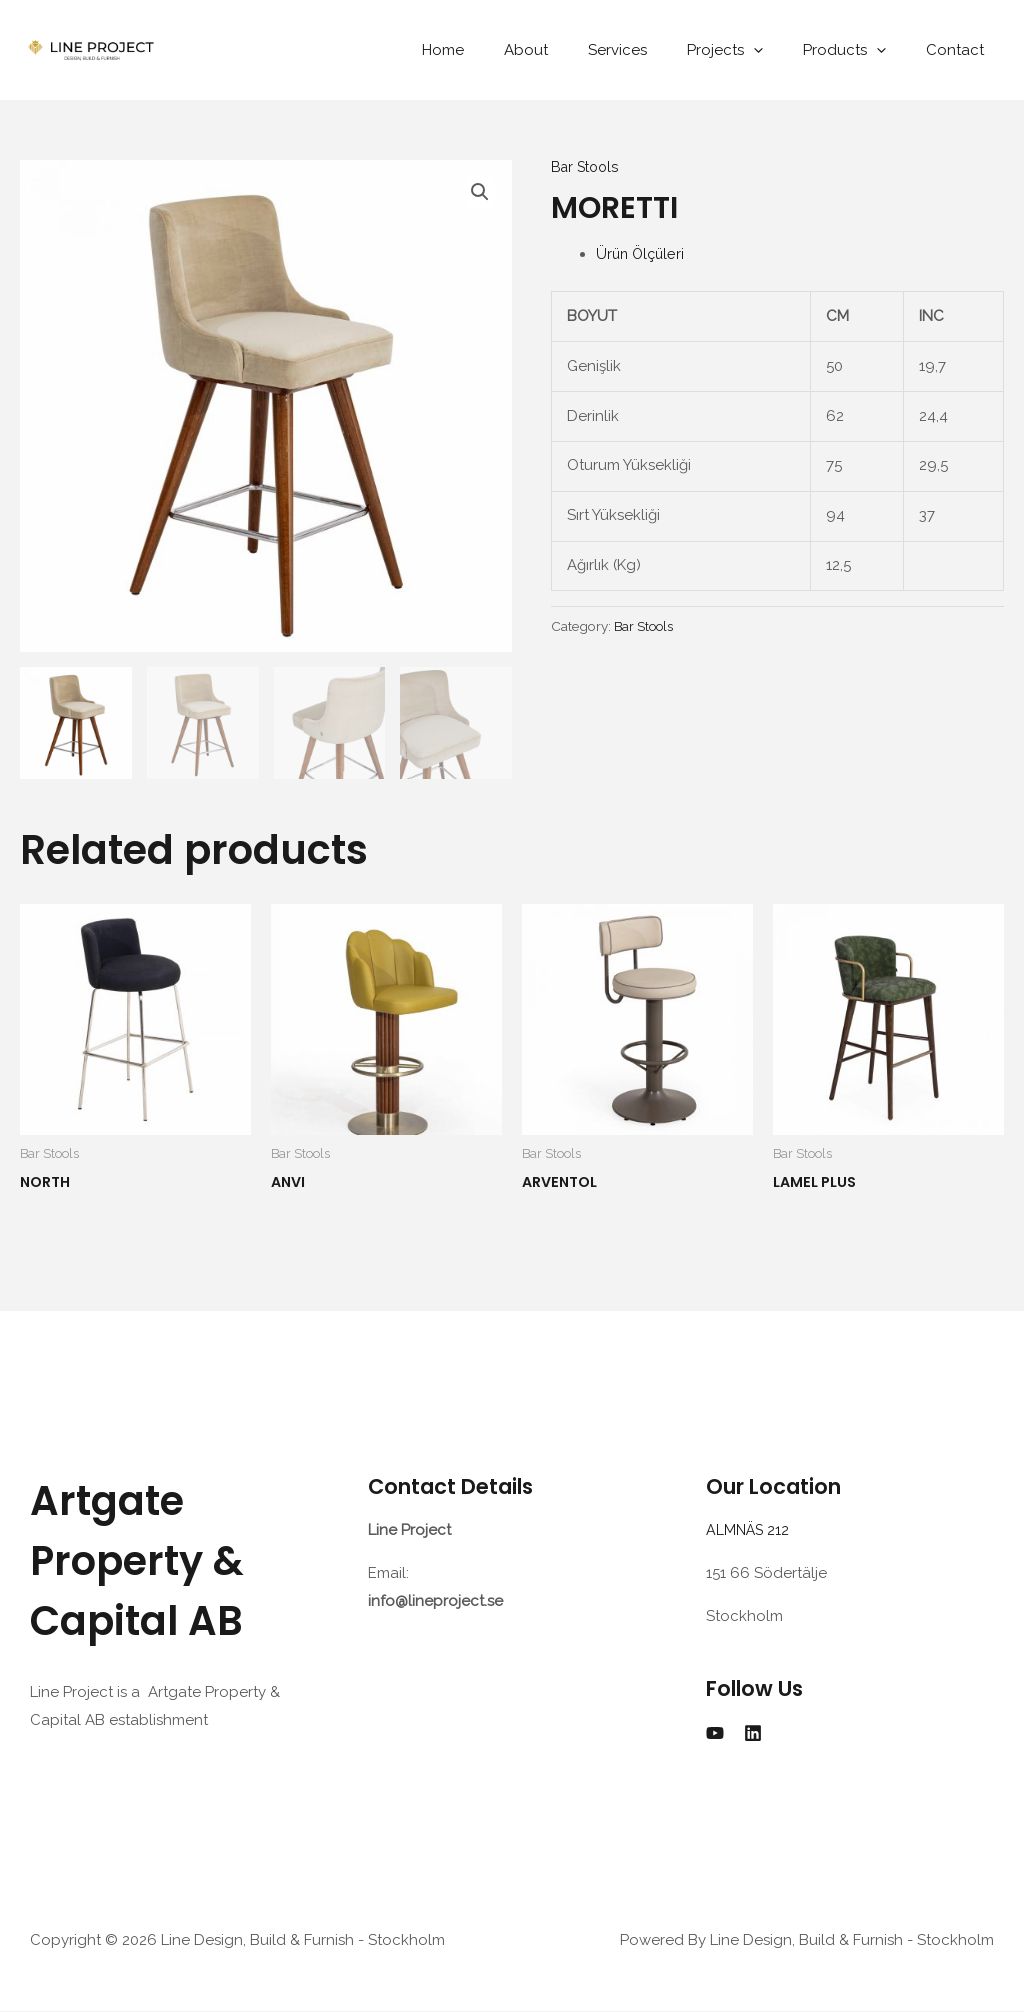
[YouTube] (715, 1734)
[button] (479, 193)
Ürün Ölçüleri (642, 254)
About (571, 50)
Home (498, 50)
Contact (960, 50)
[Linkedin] (753, 1734)
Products (859, 50)
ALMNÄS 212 (753, 1531)
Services (652, 50)
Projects (750, 50)
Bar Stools (587, 167)
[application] (778, 50)
